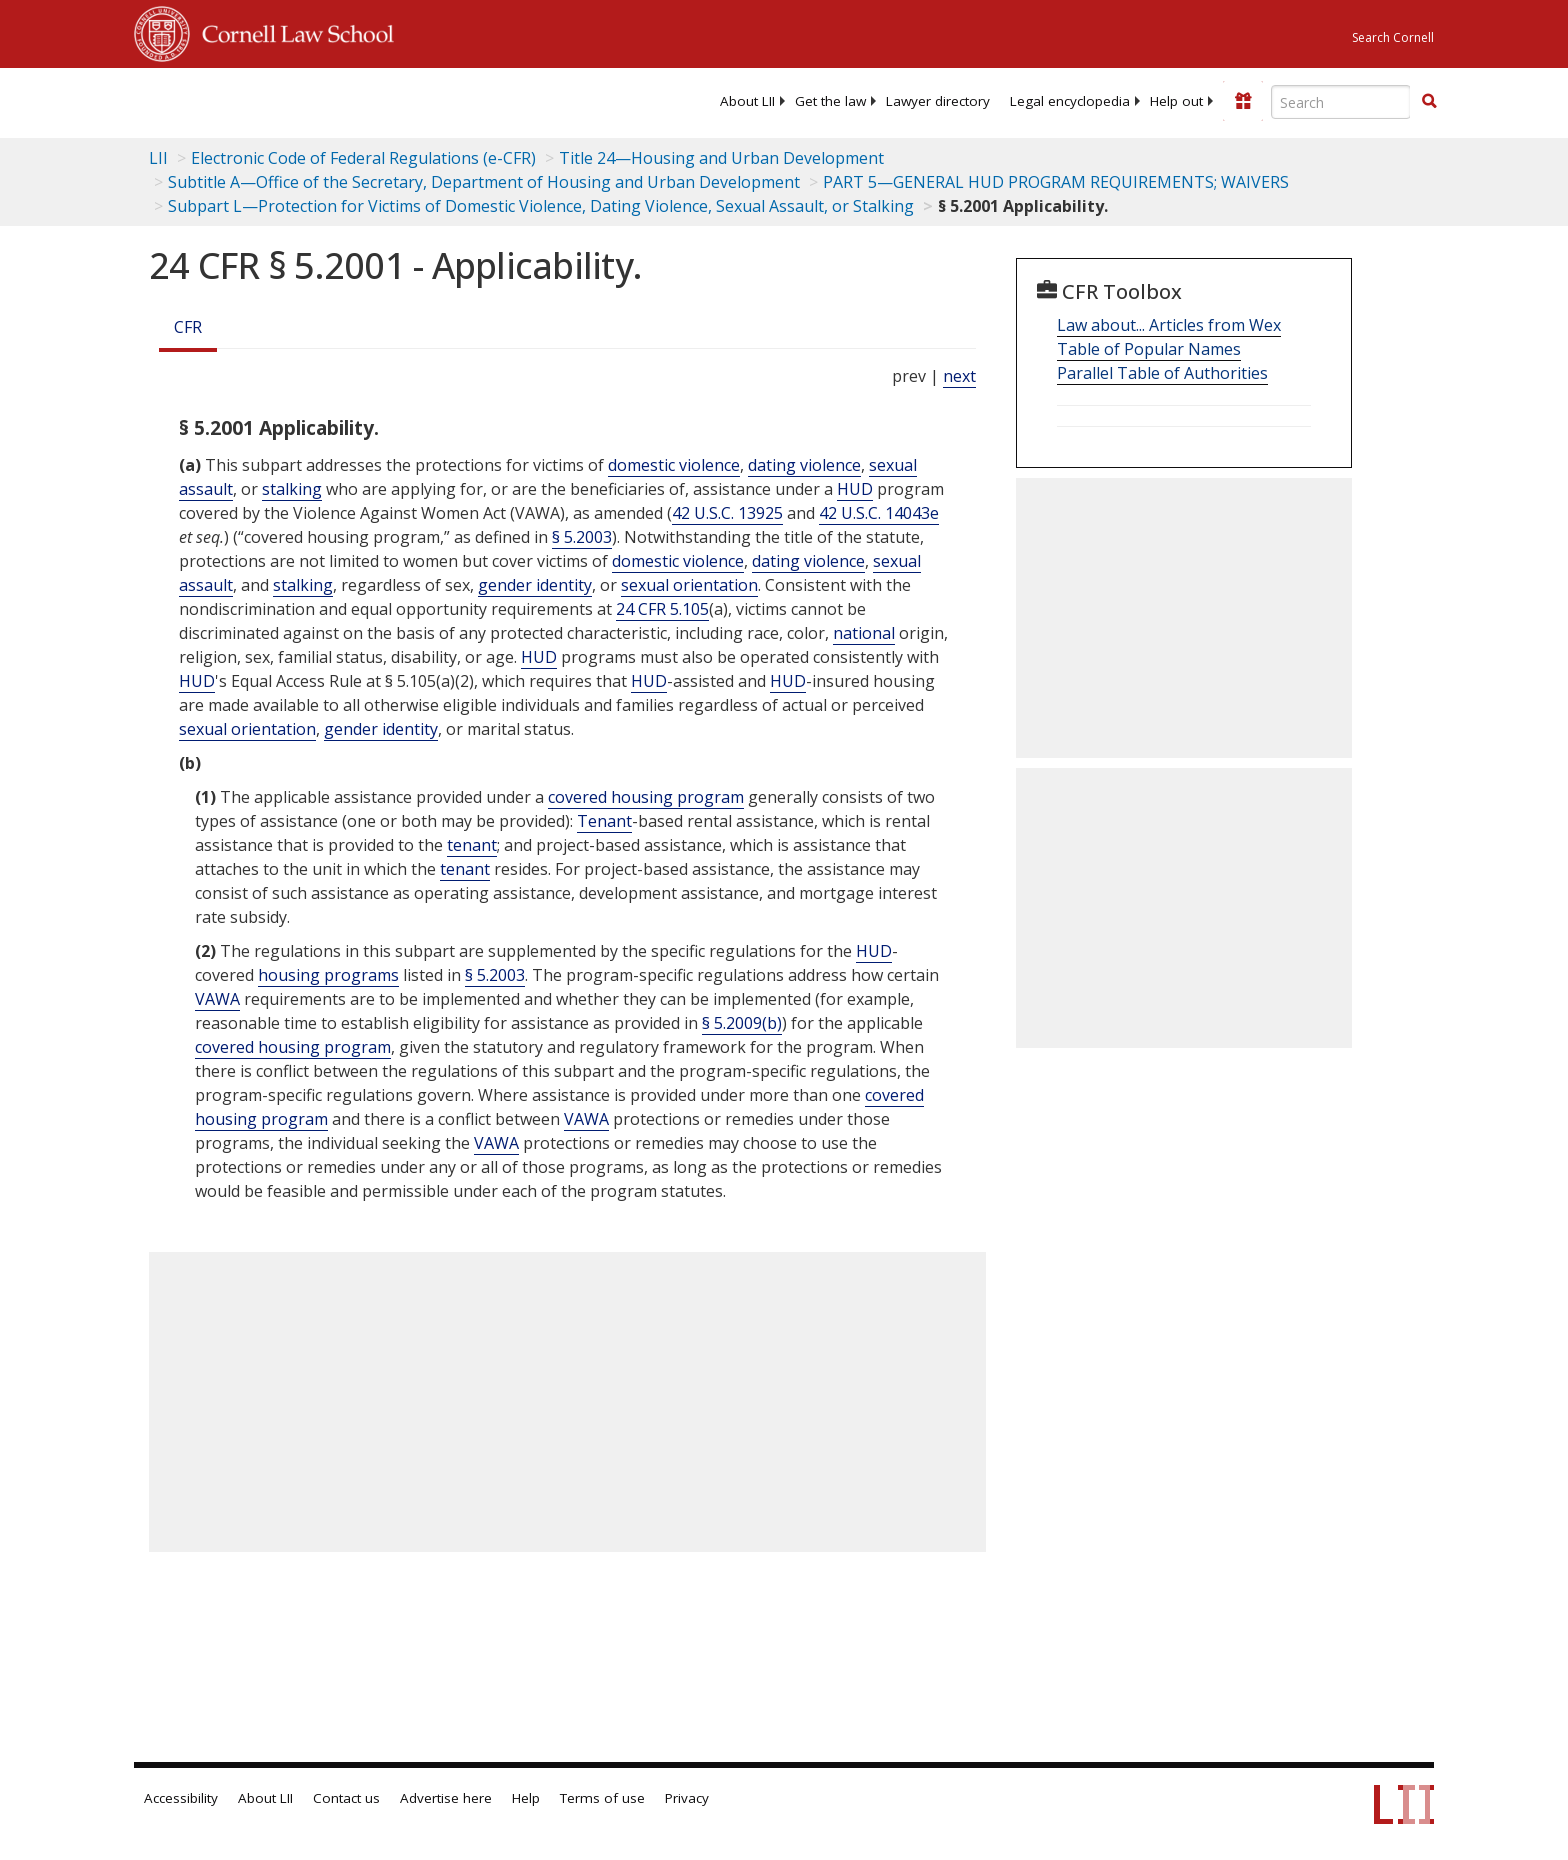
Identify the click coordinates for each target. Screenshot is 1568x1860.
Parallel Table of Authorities (1162, 373)
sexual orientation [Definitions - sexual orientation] (689, 585)
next (959, 376)
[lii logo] (359, 100)
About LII (747, 101)
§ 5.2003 (582, 537)
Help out (1176, 101)
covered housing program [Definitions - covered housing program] (646, 797)
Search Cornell (1393, 37)
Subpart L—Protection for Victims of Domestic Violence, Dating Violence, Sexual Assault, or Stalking (541, 206)
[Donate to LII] (1243, 101)
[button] (1429, 101)
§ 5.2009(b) (742, 1023)
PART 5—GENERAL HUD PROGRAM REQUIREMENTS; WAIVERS (1056, 182)
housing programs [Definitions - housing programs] (328, 975)
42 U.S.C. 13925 (727, 513)
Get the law (830, 101)
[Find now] (1429, 102)
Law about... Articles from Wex (1169, 325)
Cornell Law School (292, 31)
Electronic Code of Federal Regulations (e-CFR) (363, 158)
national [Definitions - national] (864, 633)
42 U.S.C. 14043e (879, 513)
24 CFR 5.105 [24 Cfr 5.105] (662, 609)
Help (526, 1798)
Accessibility (181, 1798)
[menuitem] (747, 101)
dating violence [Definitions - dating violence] (804, 465)
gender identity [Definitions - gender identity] (535, 585)
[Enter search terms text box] (1341, 102)
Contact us (346, 1798)
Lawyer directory (938, 101)
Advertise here (446, 1798)
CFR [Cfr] (188, 327)
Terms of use (602, 1798)
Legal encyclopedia (1070, 101)
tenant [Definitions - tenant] (472, 845)
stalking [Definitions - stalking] (292, 489)
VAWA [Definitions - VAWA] (217, 999)
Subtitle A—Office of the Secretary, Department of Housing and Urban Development (484, 182)
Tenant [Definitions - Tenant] (604, 821)
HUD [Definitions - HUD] (855, 489)
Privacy (687, 1798)
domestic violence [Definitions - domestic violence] (674, 465)
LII (158, 158)
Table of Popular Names (1149, 349)
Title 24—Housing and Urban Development (721, 158)
